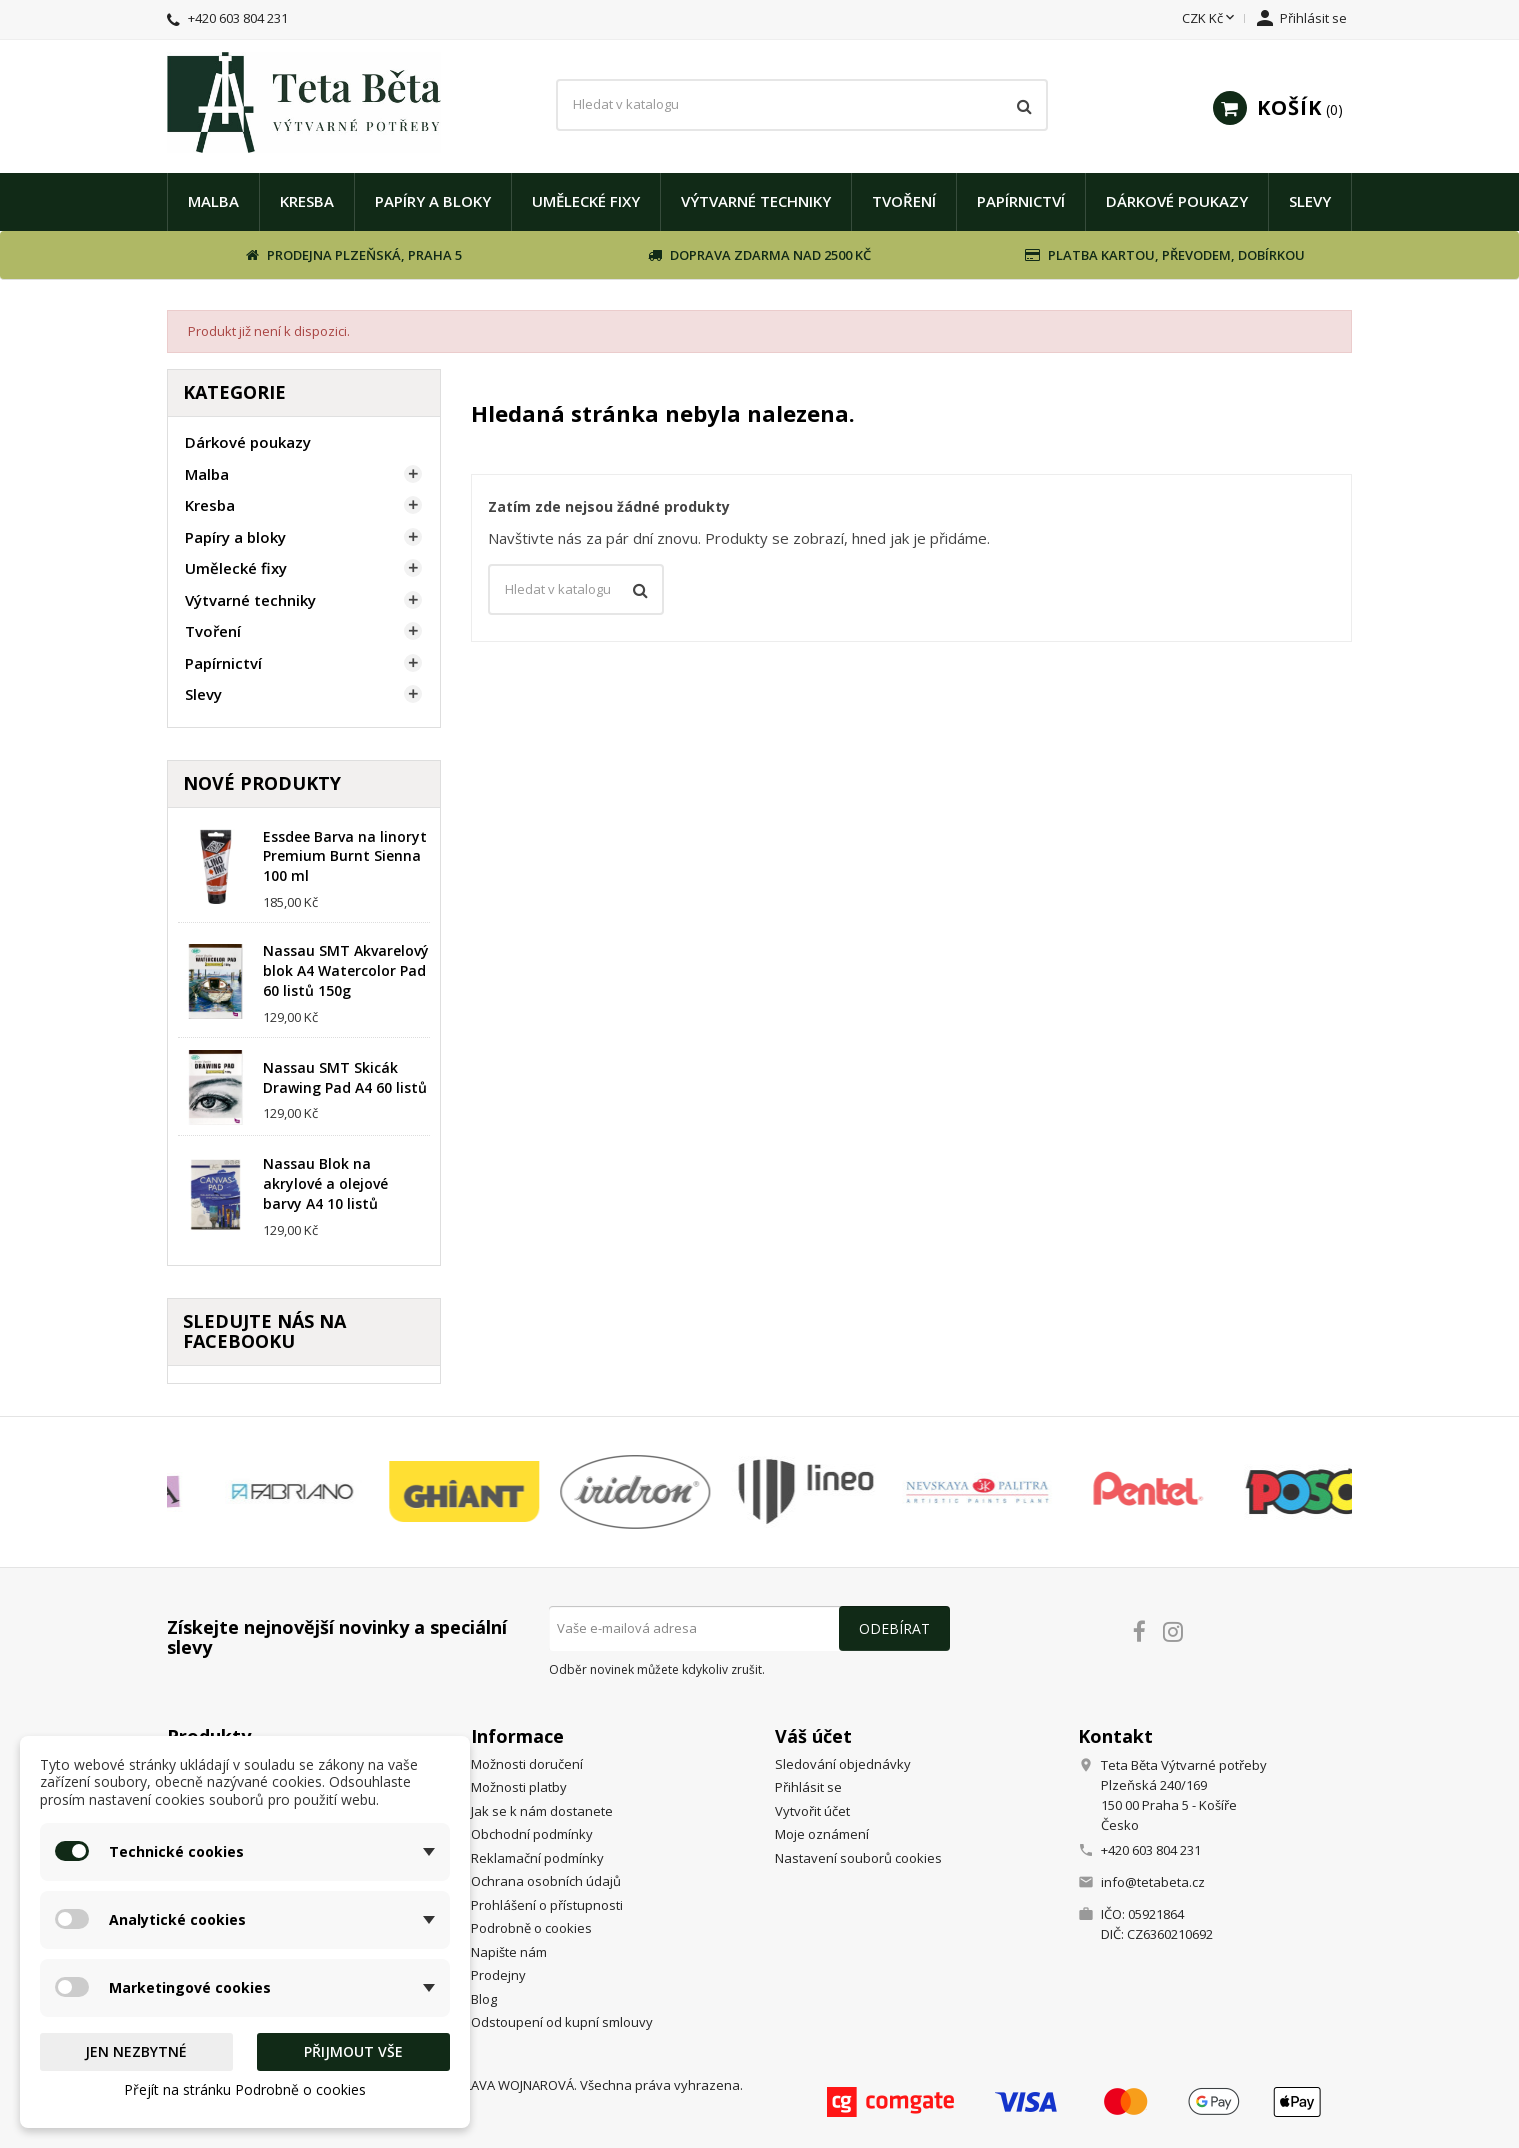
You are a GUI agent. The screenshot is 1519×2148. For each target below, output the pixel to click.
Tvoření (904, 201)
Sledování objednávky (843, 1764)
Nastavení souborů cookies (858, 1858)
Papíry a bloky (433, 201)
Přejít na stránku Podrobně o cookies (245, 2089)
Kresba (307, 201)
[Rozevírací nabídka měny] (1210, 19)
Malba (213, 201)
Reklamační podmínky (537, 1858)
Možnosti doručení (527, 1764)
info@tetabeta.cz (1153, 1882)
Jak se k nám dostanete (542, 1811)
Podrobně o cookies (531, 1928)
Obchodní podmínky (532, 1834)
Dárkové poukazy (1177, 201)
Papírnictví (1021, 201)
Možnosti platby (519, 1787)
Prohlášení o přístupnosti (547, 1905)
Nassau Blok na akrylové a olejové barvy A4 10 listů (325, 1183)
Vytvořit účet (812, 1811)
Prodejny (498, 1975)
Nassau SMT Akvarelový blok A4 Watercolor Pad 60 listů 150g (346, 970)
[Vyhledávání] (802, 105)
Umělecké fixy (586, 201)
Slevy (1310, 201)
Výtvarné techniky (756, 201)
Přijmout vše (353, 2051)
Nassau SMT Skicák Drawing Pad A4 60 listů (345, 1077)
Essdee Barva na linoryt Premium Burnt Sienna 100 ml (345, 856)
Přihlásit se (808, 1787)
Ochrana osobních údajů (546, 1881)
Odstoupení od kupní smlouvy (562, 2022)
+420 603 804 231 (238, 18)
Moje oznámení (822, 1834)
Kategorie (234, 392)
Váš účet (813, 1736)
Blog (484, 1999)
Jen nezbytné (136, 2051)
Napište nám (509, 1952)
